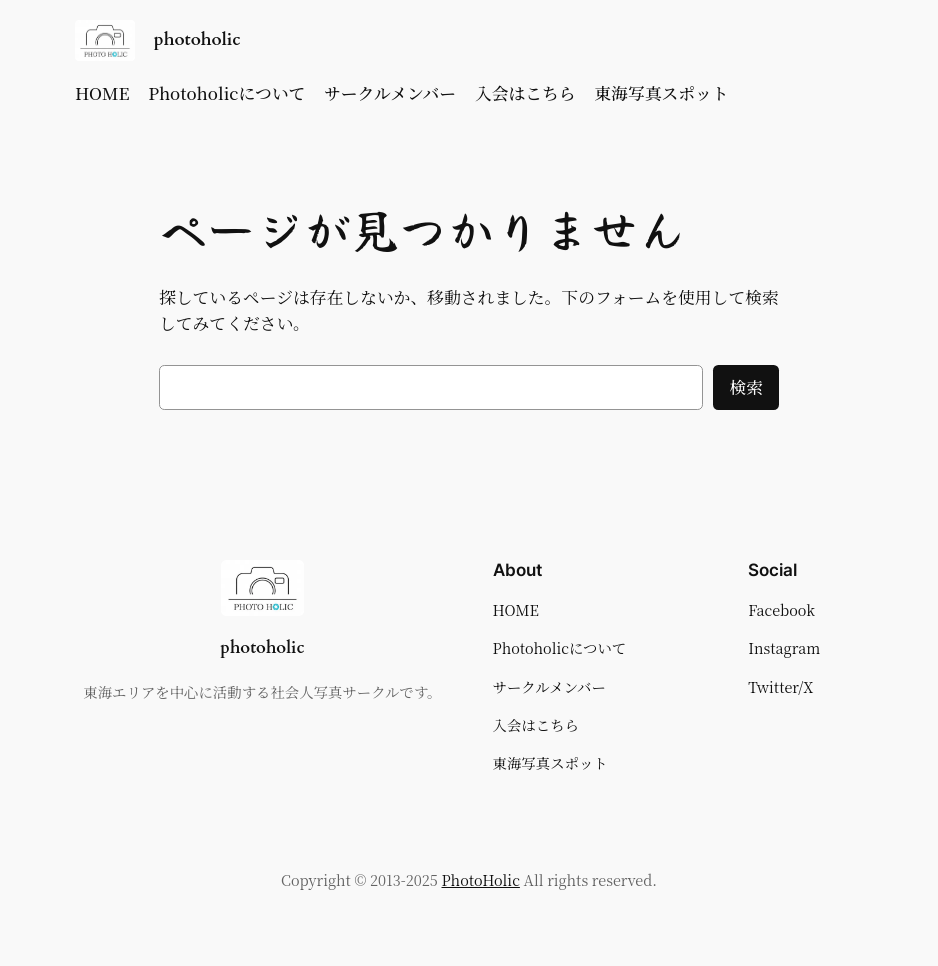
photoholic (197, 39)
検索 (746, 387)
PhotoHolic (481, 879)
